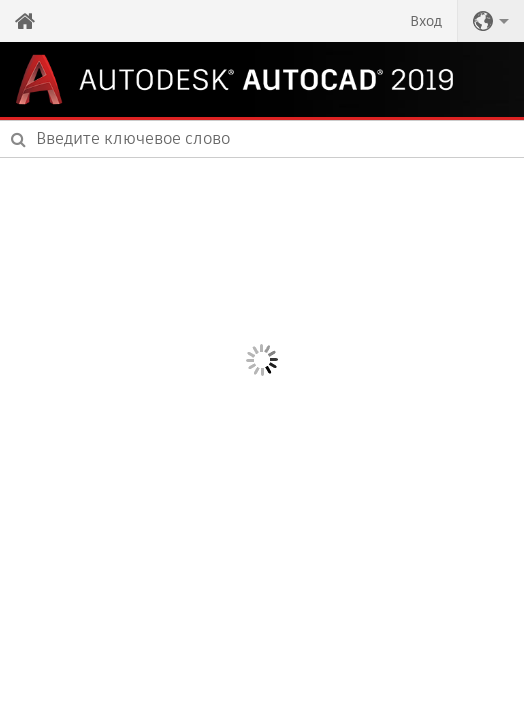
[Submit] (18, 139)
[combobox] (262, 139)
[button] (491, 21)
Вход (426, 21)
